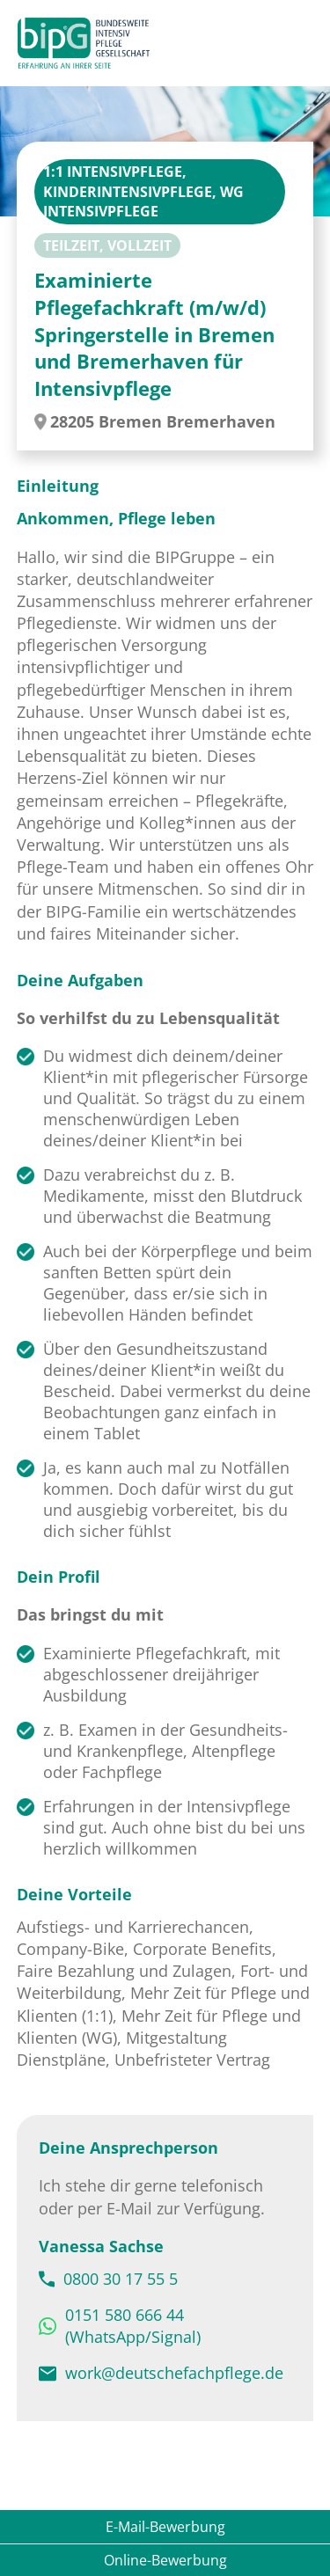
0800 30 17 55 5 (120, 2278)
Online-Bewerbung (165, 2560)
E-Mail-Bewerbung (165, 2526)
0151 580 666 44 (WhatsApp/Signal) (133, 2325)
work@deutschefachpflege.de (174, 2372)
